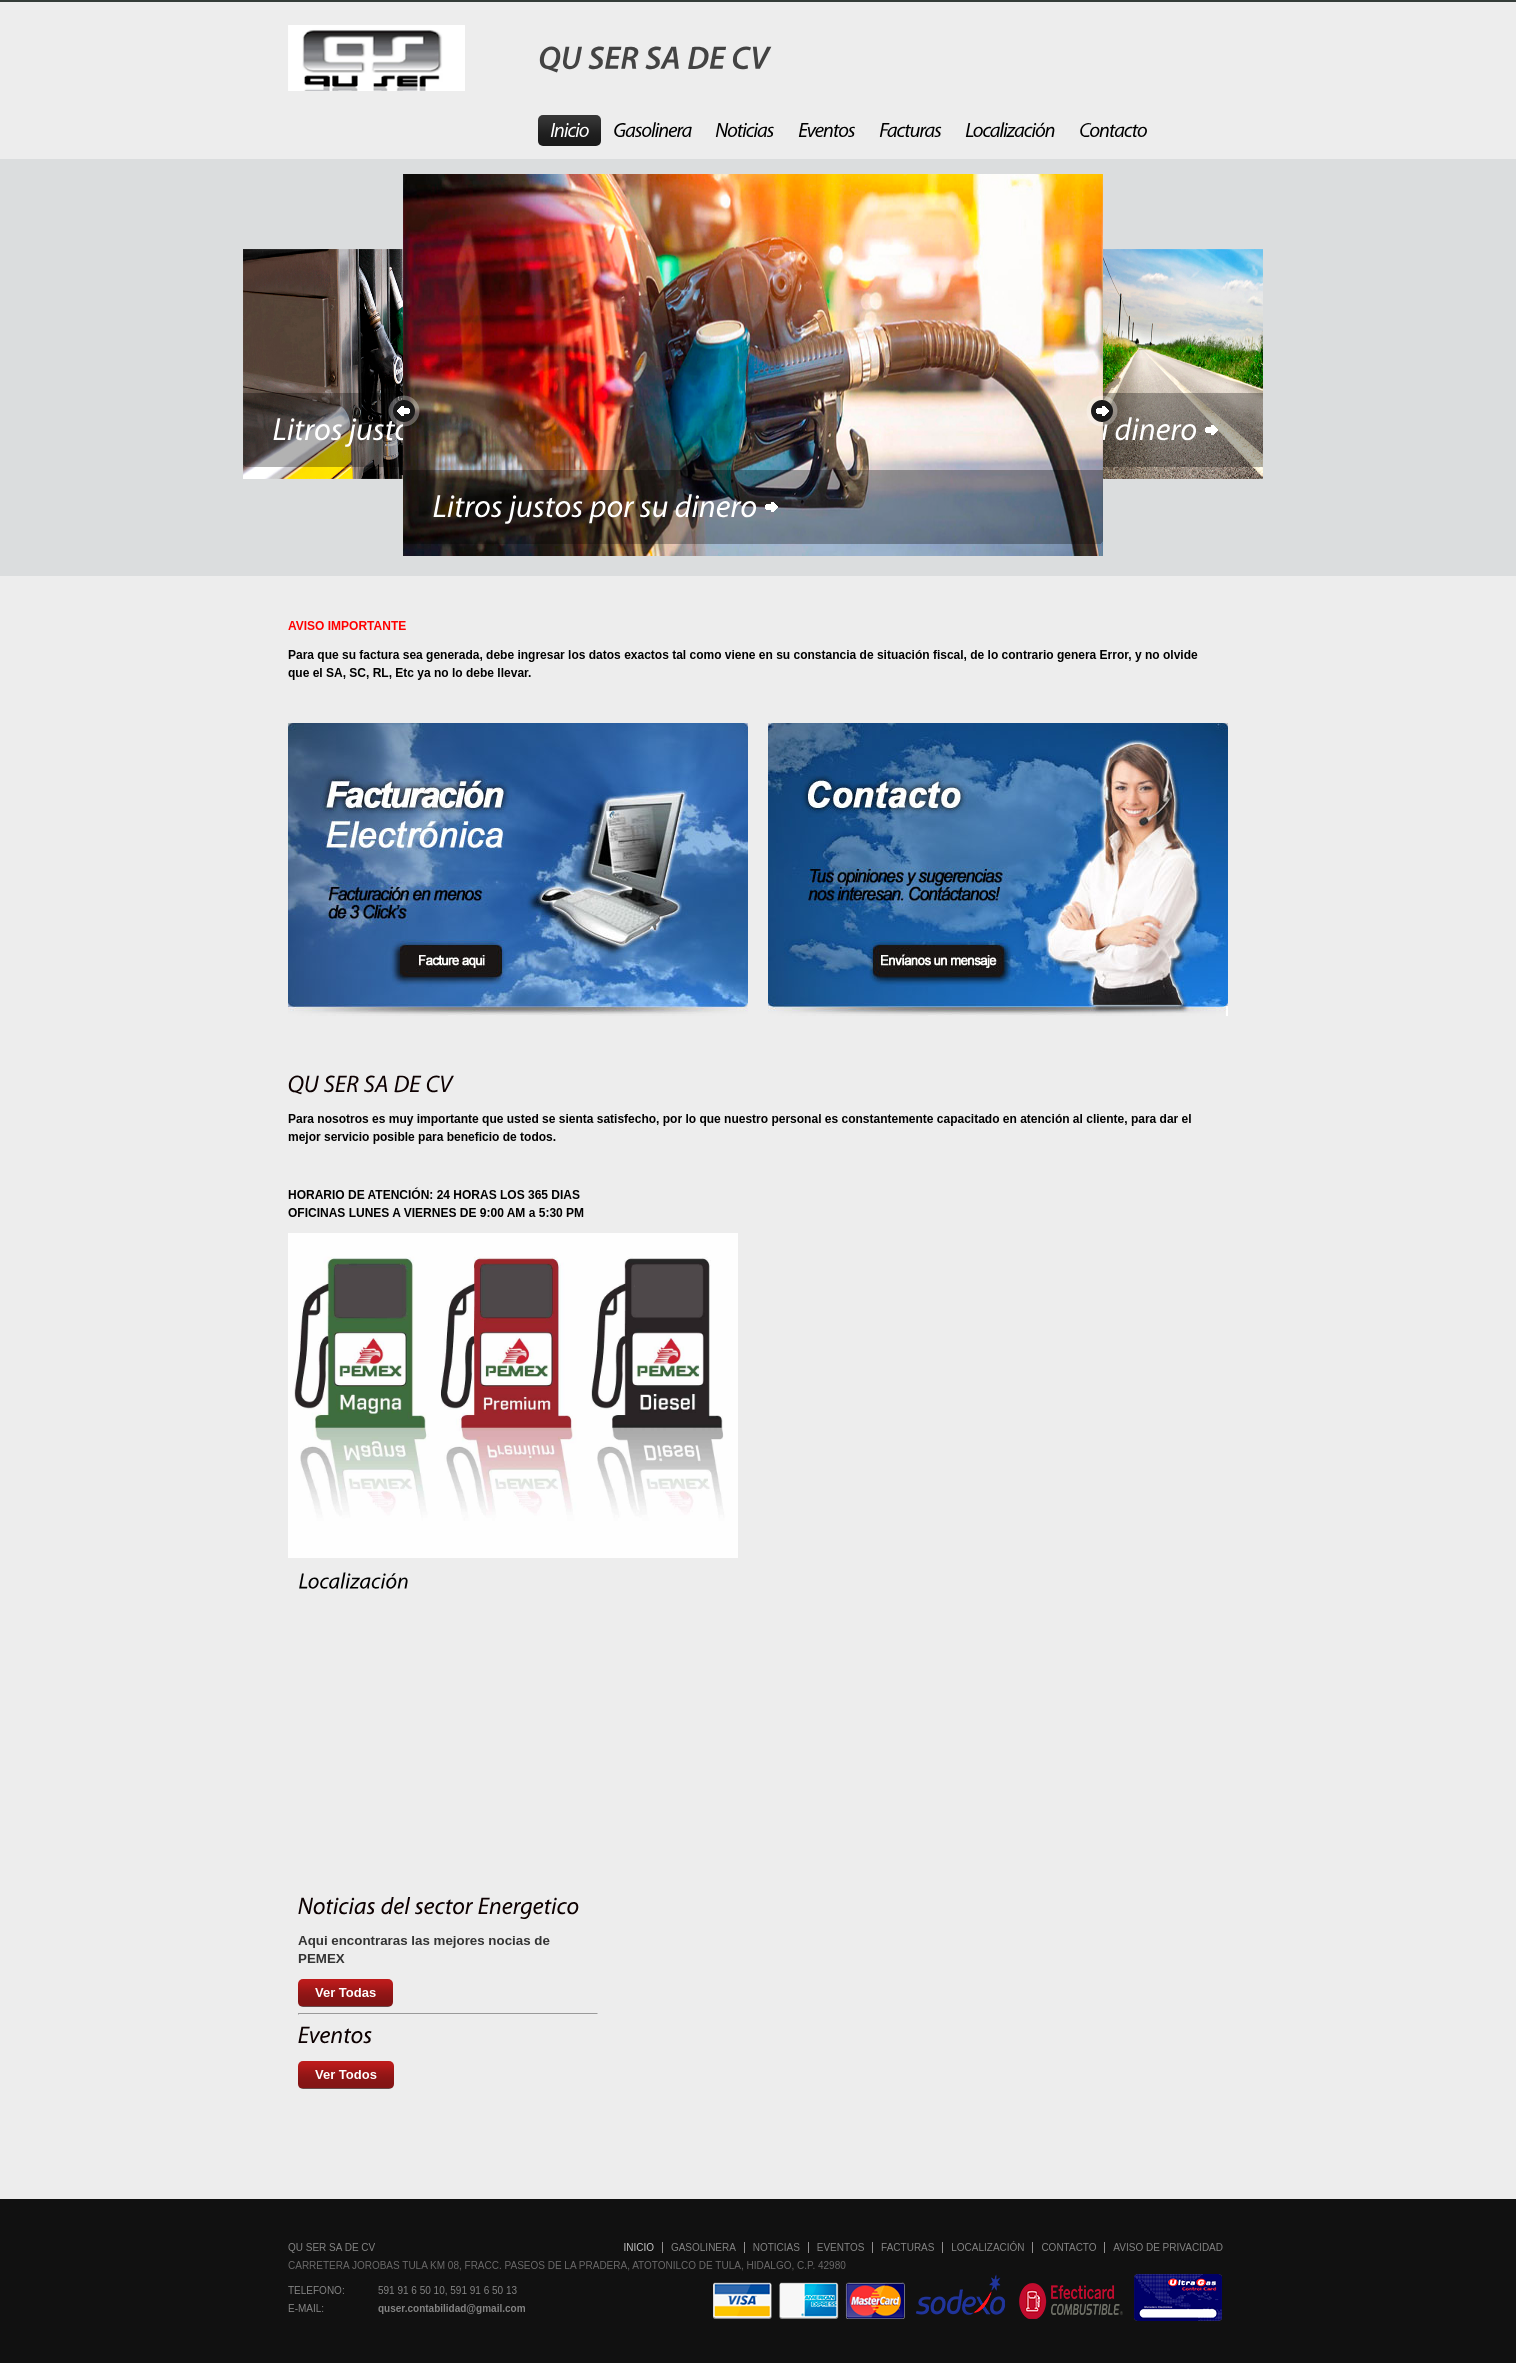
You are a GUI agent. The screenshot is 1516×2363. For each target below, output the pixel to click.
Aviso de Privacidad (1168, 2247)
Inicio (639, 2247)
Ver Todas (345, 1992)
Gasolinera (703, 2247)
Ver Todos (346, 2074)
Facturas (907, 2247)
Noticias (776, 2247)
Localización (987, 2247)
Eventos (841, 2247)
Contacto (1068, 2247)
